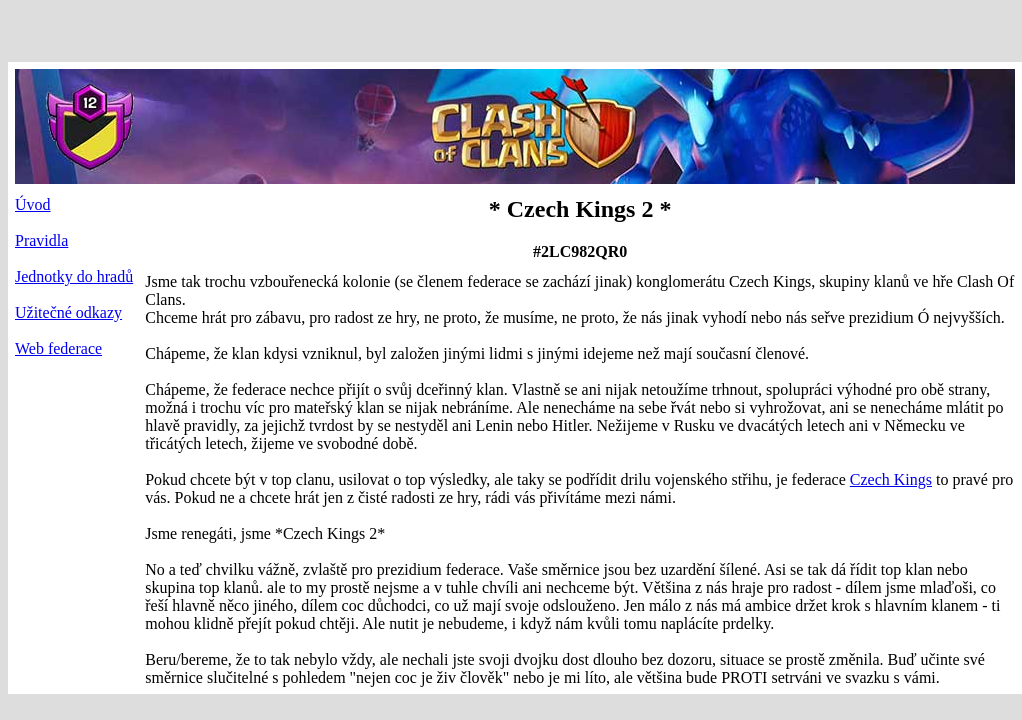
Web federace (58, 348)
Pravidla (41, 240)
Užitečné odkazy (68, 312)
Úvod (33, 204)
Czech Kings (891, 479)
